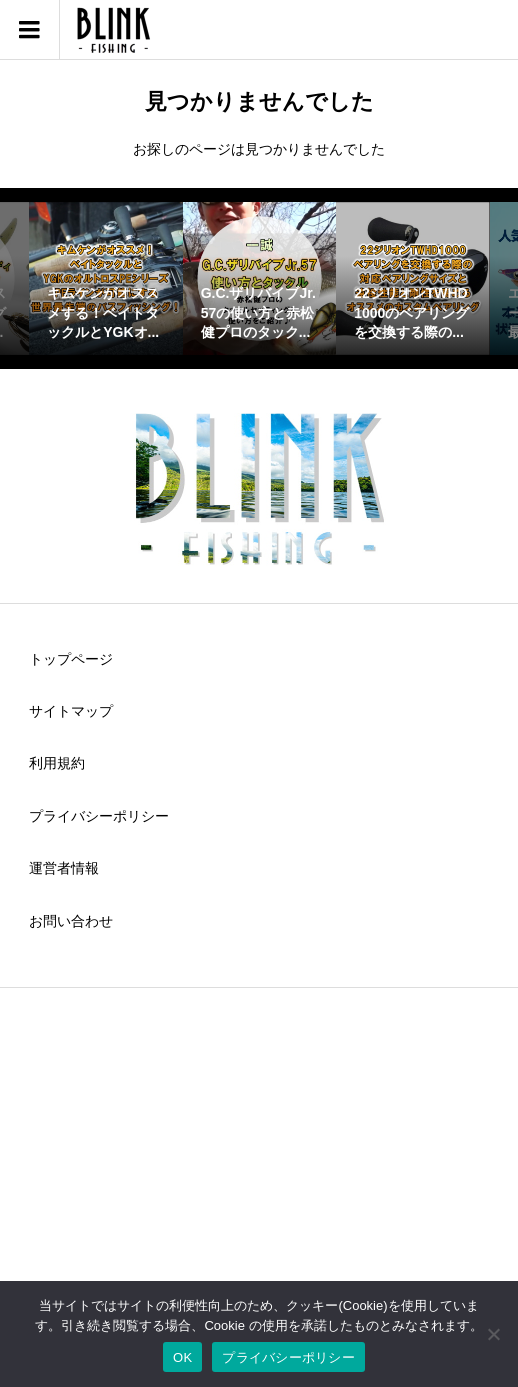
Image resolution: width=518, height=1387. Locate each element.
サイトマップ (71, 711)
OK (182, 1357)
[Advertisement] (259, 1162)
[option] (105, 278)
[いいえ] (493, 1334)
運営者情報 (64, 868)
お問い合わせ (71, 921)
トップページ (71, 659)
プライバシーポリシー (99, 816)
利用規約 (57, 763)
